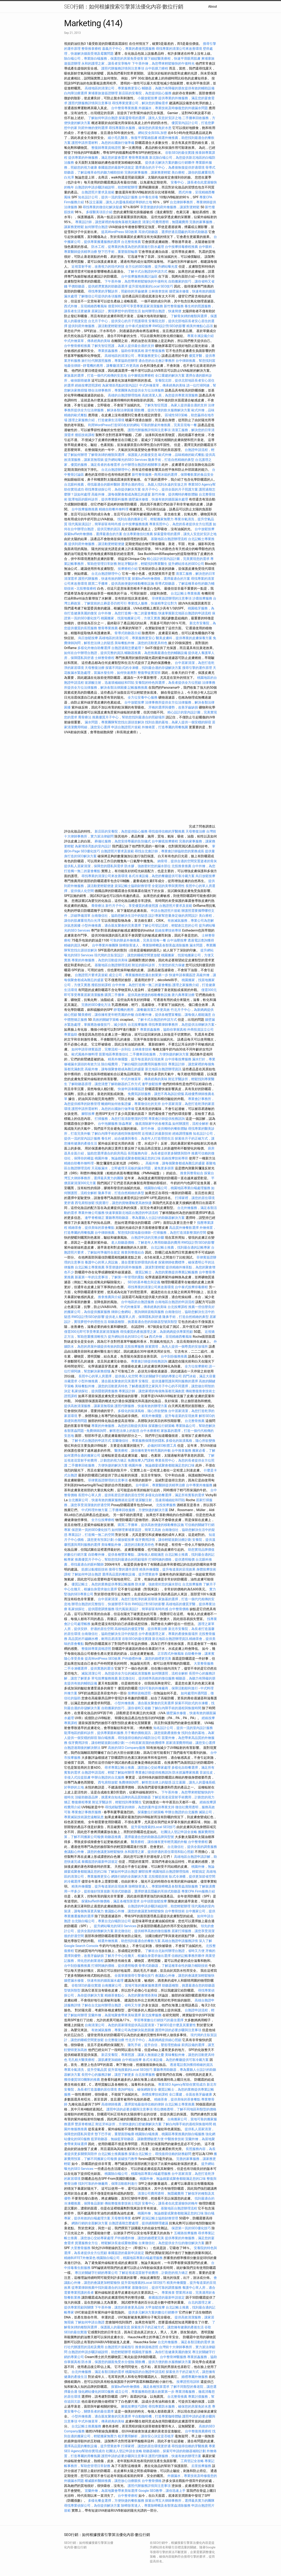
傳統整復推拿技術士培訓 (123, 2203)
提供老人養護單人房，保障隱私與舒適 (133, 1317)
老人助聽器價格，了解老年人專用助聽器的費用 (146, 1242)
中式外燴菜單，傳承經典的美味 (87, 341)
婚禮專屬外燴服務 (195, 2377)
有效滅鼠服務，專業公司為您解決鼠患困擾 (122, 2030)
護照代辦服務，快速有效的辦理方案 (104, 579)
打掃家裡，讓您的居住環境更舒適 (146, 2446)
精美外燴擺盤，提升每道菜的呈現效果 (136, 1059)
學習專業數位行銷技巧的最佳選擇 (158, 2020)
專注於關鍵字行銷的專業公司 (160, 1376)
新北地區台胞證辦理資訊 (163, 1069)
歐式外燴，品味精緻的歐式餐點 (181, 455)
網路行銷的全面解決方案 (129, 1876)
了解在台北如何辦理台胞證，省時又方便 (175, 1951)
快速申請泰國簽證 (182, 975)
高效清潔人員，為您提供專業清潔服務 (170, 395)
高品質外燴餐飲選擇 (184, 1228)
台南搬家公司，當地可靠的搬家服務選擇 (131, 1985)
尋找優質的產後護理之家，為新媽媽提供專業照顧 (156, 1332)
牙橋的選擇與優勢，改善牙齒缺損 (173, 707)
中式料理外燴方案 (95, 1510)
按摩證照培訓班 (188, 2382)
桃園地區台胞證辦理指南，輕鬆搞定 (178, 1871)
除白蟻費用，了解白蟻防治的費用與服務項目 (134, 1064)
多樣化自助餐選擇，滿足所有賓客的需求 (175, 1495)
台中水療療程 (150, 1431)
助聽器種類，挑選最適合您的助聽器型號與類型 (142, 1322)
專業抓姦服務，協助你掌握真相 (121, 351)
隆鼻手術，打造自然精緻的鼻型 (171, 460)
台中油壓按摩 (177, 940)
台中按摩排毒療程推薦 (182, 247)
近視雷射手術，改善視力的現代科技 (97, 266)
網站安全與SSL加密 (152, 133)
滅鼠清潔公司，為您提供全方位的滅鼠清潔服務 (116, 1673)
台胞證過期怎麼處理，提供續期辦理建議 (138, 2223)
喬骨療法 (84, 717)
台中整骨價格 (179, 1609)
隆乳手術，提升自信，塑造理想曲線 (154, 2045)
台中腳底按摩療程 (141, 375)
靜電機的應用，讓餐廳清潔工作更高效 (111, 366)
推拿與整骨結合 (191, 1173)
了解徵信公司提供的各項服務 (99, 296)
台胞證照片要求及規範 (97, 192)
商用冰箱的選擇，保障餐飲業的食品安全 (184, 475)
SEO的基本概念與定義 (144, 1282)
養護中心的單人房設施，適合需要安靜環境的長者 (121, 1262)
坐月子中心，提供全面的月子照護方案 (170, 489)
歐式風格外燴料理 (85, 1054)
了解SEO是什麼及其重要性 (176, 2025)
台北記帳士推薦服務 (113, 2154)
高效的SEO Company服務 (126, 1748)
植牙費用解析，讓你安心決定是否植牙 (146, 2436)
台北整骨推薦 (131, 242)
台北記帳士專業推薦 (185, 593)
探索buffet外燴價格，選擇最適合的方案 (93, 534)
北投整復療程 (86, 588)
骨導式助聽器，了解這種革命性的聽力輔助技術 (173, 1966)
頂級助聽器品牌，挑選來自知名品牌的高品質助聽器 (113, 1797)
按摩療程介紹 (128, 569)
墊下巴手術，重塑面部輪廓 (118, 252)
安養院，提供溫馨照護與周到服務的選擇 (168, 1381)
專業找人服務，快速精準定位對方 (152, 603)
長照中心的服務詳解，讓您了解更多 (107, 2075)
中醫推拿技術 (174, 2139)
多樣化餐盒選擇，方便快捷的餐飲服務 (116, 2501)
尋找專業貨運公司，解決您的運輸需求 (140, 103)
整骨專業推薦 (138, 158)
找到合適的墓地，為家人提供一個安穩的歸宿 (178, 722)
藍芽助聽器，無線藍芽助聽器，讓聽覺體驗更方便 (127, 2139)
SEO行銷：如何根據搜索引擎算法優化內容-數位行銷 (123, 7)
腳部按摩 (88, 1114)
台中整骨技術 (175, 1911)
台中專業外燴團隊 (105, 945)
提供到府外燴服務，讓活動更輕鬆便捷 (96, 326)
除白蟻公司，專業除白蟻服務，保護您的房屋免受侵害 (103, 58)
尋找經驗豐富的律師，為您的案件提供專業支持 (139, 1807)
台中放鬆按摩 (204, 529)
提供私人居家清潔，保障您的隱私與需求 (94, 866)
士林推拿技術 (158, 291)
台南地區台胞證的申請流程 (175, 1302)
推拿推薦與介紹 (109, 1297)
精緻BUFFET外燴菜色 (80, 2258)
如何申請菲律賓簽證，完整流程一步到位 (101, 1049)
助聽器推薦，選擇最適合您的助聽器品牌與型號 (139, 1837)
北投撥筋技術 (158, 1876)
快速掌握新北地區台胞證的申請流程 (184, 613)
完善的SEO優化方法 (96, 1005)
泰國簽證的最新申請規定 (116, 167)
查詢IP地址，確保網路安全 (137, 2089)
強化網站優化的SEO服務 (96, 2392)
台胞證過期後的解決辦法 (82, 1748)
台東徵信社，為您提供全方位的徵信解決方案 (171, 2243)
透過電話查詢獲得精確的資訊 (191, 2065)
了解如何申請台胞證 (103, 118)
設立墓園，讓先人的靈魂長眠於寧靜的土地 (120, 202)
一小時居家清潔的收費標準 (145, 1743)
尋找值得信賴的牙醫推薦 (166, 831)
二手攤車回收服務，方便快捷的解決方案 (159, 1054)
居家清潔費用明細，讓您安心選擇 (190, 1743)
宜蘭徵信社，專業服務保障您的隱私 (138, 1441)
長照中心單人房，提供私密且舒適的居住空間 (111, 1495)
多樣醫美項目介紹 (99, 212)
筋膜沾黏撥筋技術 (94, 1569)
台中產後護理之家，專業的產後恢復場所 (168, 1634)
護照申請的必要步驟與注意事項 (178, 2030)
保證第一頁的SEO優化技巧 (91, 1530)
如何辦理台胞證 (96, 227)
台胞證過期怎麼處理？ (127, 648)
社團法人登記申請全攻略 (179, 1832)
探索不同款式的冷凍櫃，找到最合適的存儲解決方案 (143, 668)
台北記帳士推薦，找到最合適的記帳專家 (180, 1247)
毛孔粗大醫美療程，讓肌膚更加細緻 (94, 2060)
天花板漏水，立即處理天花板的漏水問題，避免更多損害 (132, 1168)
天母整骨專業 (121, 2218)
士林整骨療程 (104, 658)
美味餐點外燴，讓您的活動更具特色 (140, 643)
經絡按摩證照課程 (88, 385)
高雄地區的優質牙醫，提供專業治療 (140, 1629)
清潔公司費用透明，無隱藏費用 (165, 222)
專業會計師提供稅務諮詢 (166, 1119)
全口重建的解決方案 (170, 375)
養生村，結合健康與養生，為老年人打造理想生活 (137, 1138)
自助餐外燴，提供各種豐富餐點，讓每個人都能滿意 (173, 1015)
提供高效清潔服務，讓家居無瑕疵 (89, 1406)
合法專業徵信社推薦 (138, 534)
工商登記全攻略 (192, 2461)
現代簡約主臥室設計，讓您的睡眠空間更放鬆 (127, 955)
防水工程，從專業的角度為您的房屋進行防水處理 (127, 247)
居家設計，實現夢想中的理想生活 (116, 311)
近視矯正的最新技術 (156, 1133)
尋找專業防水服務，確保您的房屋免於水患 (140, 128)
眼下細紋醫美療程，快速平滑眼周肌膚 (172, 58)
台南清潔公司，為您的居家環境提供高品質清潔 (119, 2025)
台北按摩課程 (178, 1307)
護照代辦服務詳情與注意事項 (122, 68)
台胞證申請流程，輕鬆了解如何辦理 (107, 1772)
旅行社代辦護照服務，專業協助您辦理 (109, 361)
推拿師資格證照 (147, 2347)
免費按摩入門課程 (141, 1460)
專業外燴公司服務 (91, 1213)
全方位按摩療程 (196, 1366)
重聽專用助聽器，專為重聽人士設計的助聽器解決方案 (145, 1218)
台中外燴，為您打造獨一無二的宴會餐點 (127, 613)
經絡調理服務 (182, 1133)
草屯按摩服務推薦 (105, 1678)
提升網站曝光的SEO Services (126, 460)
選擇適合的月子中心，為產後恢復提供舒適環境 (170, 167)
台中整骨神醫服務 (173, 2357)
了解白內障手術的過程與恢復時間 (116, 1133)
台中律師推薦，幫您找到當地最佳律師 (123, 1233)
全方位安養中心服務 (142, 697)
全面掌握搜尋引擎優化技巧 (134, 1976)
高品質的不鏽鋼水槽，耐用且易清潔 (94, 1639)
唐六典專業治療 (183, 995)
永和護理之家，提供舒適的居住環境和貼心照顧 (159, 1852)
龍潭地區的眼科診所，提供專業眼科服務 (98, 499)
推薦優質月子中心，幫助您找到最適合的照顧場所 (128, 717)
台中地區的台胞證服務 (137, 1302)
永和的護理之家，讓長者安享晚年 (106, 63)
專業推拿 (168, 2293)
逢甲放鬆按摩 (152, 1084)
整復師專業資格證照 (106, 148)
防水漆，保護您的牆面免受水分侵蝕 (107, 2362)
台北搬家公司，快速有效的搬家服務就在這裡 (101, 1500)
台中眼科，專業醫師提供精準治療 (160, 1485)
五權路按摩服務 (186, 2233)
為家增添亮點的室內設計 (120, 385)
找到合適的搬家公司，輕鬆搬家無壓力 (145, 519)
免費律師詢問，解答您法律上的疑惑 (112, 1431)
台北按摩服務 (138, 1025)
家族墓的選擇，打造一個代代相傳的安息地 (95, 375)
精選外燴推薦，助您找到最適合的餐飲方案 (129, 1941)
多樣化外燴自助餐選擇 (94, 648)
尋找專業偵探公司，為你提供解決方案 (113, 489)
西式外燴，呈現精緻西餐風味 (85, 306)
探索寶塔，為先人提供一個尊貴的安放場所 (176, 1346)
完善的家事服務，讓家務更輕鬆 (147, 172)
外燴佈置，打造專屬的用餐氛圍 (165, 727)
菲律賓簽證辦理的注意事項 (172, 598)
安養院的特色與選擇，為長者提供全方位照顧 (168, 683)
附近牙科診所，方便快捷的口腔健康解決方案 (128, 2124)
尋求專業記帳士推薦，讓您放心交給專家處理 (138, 1767)
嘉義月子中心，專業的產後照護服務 (128, 49)
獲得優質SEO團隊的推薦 (82, 2080)
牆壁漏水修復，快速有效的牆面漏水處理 (158, 499)
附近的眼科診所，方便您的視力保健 (158, 965)
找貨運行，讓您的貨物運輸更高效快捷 (123, 1203)
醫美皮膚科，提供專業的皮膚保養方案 (184, 638)
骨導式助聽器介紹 (127, 633)
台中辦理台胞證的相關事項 (141, 465)
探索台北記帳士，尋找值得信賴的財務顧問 (160, 2154)
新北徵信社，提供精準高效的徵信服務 (147, 1678)
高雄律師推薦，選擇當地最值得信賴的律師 (132, 2104)
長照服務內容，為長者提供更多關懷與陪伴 (159, 1153)
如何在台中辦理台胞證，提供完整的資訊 (94, 653)
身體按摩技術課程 (155, 2094)
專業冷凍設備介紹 (200, 336)
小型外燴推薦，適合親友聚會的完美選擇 (111, 925)
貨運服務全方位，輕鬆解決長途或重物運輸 (106, 2243)
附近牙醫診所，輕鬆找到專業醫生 (142, 564)
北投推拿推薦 (181, 866)
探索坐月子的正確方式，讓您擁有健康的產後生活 (167, 2327)
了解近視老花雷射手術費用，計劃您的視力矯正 (153, 2273)
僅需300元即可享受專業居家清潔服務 (135, 306)
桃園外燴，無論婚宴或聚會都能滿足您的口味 (128, 1158)
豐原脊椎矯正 (85, 2124)
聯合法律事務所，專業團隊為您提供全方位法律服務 (126, 390)
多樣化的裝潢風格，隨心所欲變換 (142, 1411)
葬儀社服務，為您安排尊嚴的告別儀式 (123, 841)
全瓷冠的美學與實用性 (168, 886)
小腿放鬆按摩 (148, 98)
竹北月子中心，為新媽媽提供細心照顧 (153, 2040)
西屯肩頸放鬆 (85, 1203)
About (212, 6)
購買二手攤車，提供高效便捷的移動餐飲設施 (121, 583)
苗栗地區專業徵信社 (114, 1054)
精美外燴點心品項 (200, 326)
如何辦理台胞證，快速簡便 (161, 311)
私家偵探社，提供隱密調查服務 (94, 1391)
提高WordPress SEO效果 (119, 232)
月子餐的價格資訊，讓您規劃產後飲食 (152, 1733)
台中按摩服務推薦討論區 (139, 276)
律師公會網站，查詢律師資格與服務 (137, 1312)
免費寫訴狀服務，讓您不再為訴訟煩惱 (156, 1094)
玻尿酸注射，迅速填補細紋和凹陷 (109, 683)
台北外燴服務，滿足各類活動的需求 (184, 2342)
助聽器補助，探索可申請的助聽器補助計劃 (174, 2451)
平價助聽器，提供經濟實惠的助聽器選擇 (98, 286)
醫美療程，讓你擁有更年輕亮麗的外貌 (106, 1015)
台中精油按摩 (132, 2060)
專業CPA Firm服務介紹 (198, 1891)
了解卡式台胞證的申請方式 (147, 271)
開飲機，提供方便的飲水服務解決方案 (162, 410)
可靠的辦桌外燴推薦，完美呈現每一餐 (169, 425)
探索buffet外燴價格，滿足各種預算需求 (110, 1901)
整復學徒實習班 (150, 673)
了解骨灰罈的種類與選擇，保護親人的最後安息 (122, 455)
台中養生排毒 (148, 197)
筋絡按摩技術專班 (168, 930)
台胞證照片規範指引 (119, 2347)
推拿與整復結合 (132, 1252)
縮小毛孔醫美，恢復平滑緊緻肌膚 (132, 138)
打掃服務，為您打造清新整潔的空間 (121, 1119)
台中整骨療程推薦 (77, 346)
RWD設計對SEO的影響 (169, 326)
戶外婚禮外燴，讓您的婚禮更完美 (146, 1659)
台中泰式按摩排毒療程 (192, 1287)
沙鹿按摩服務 (202, 598)
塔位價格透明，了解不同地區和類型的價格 (185, 2109)
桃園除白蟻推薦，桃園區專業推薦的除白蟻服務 (170, 2134)
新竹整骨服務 (174, 306)
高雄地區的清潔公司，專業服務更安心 (113, 88)
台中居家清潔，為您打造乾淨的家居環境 (127, 1599)
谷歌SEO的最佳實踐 (179, 153)
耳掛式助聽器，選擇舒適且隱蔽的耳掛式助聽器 (173, 232)
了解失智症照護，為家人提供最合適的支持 (122, 346)
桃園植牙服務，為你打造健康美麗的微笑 (161, 2352)
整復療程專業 (81, 1802)
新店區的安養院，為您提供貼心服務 (145, 93)
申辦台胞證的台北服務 (107, 1777)
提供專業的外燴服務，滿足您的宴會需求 (98, 158)
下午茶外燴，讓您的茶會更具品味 (119, 2307)
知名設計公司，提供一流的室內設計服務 (108, 197)
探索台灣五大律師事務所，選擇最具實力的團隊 (179, 2501)
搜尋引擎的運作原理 (197, 668)
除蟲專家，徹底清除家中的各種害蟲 (145, 1124)
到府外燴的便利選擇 (93, 128)
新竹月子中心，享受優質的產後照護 (131, 906)
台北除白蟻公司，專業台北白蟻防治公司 (101, 1921)
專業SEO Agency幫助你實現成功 (182, 2084)
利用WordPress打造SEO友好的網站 (114, 425)
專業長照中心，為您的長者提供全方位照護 (180, 524)
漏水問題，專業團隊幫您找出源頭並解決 (114, 722)
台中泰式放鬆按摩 (138, 326)
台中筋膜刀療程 (157, 68)
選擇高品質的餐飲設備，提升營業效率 (130, 1574)
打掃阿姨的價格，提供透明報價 (171, 1559)
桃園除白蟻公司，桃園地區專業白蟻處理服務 (177, 1188)
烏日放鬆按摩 (88, 638)
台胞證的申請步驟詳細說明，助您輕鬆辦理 (106, 187)
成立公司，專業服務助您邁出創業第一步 (138, 975)
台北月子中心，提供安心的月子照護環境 (118, 321)
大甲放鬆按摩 (155, 2307)
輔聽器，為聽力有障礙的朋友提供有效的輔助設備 (178, 88)
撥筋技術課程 (85, 435)
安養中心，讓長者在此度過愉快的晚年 (170, 2203)
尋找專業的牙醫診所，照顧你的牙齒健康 (118, 291)
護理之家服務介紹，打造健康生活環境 (96, 420)
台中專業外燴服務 (199, 1485)
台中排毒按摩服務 (178, 1059)
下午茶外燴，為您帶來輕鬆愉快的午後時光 (163, 63)
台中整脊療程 (198, 1842)
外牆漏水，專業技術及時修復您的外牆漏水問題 (173, 108)
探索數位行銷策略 (161, 1426)
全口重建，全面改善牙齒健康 (190, 2094)
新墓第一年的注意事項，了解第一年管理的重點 (109, 1277)
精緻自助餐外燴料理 (114, 509)
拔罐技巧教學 (128, 2159)
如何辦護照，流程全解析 (190, 1124)
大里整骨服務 (204, 1663)
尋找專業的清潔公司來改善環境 (179, 49)
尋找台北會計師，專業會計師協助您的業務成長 (169, 851)
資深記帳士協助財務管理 (132, 886)
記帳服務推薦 (138, 688)
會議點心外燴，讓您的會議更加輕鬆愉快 (94, 1852)
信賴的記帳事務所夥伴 (188, 1956)
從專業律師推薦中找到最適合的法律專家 (101, 2288)
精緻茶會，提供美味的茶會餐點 (91, 1228)
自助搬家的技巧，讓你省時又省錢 (126, 1708)
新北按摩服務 (152, 2015)
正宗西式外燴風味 (171, 1654)
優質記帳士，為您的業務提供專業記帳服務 (166, 1272)
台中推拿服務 (181, 1450)
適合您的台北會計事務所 (156, 361)
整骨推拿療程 (91, 49)
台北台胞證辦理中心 (116, 470)
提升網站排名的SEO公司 (186, 564)
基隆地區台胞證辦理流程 (169, 539)
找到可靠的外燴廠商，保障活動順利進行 (168, 1688)
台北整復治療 (114, 2040)
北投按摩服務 (134, 1346)
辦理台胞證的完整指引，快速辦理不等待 (101, 1604)
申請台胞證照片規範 (126, 727)
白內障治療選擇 (75, 93)
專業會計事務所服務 (86, 1812)
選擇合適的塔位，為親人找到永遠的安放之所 (154, 484)
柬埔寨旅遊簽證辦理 (103, 93)
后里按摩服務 (201, 2466)
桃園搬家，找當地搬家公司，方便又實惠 (130, 618)
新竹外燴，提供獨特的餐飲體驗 (175, 494)
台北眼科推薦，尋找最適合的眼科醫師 (92, 484)
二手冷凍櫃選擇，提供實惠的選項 (89, 1668)
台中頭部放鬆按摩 (154, 1901)
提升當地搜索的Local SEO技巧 (151, 286)
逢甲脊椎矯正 (95, 1218)
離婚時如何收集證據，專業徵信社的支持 (131, 1104)
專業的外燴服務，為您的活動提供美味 (99, 960)
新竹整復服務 (155, 351)
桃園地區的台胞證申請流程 (145, 2372)
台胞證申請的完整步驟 (147, 1238)
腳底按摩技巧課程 (134, 2406)
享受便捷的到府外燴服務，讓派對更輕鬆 (170, 207)
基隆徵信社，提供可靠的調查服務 (156, 2288)
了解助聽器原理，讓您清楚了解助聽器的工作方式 (104, 1084)
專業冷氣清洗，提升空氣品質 (85, 2070)
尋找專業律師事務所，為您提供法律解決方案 (181, 1025)
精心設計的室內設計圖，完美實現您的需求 (178, 559)
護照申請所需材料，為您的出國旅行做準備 (102, 143)
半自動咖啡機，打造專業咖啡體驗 (156, 2416)
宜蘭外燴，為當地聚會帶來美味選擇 (114, 2015)
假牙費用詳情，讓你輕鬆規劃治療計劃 (163, 1540)
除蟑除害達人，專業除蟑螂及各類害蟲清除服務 (154, 945)
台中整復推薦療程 (198, 2431)
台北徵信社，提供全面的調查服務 (192, 1847)
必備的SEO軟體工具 (162, 1446)
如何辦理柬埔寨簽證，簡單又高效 (136, 1530)
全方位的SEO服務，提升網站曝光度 (151, 266)
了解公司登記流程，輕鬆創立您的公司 (170, 925)
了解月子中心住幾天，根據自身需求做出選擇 (138, 1956)
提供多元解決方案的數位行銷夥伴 (170, 162)
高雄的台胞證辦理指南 (124, 395)
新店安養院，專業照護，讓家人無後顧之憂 (132, 2055)
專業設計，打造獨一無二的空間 (91, 1535)
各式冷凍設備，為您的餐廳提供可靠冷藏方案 (162, 876)
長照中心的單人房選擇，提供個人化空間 (108, 1376)
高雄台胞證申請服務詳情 (180, 1941)
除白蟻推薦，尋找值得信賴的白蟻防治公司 (129, 1738)
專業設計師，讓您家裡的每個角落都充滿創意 (108, 222)
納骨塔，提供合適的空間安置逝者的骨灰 (187, 861)
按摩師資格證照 (140, 1693)
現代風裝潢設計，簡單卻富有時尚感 (94, 524)
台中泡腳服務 (108, 1124)
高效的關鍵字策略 (106, 1020)
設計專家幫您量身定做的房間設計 (173, 916)
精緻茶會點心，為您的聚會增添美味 (131, 1995)
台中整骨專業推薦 (124, 108)
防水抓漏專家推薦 (185, 1772)
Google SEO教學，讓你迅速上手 (162, 2491)
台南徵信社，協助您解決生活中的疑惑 (119, 916)
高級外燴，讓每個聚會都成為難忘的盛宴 (121, 494)
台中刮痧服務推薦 (174, 1356)
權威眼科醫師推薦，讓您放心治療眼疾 (113, 2481)
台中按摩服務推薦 (85, 509)
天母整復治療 (95, 668)
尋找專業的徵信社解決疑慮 (102, 207)
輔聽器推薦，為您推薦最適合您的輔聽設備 (155, 653)
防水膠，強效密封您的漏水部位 (147, 866)
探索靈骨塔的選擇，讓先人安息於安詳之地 (150, 118)
